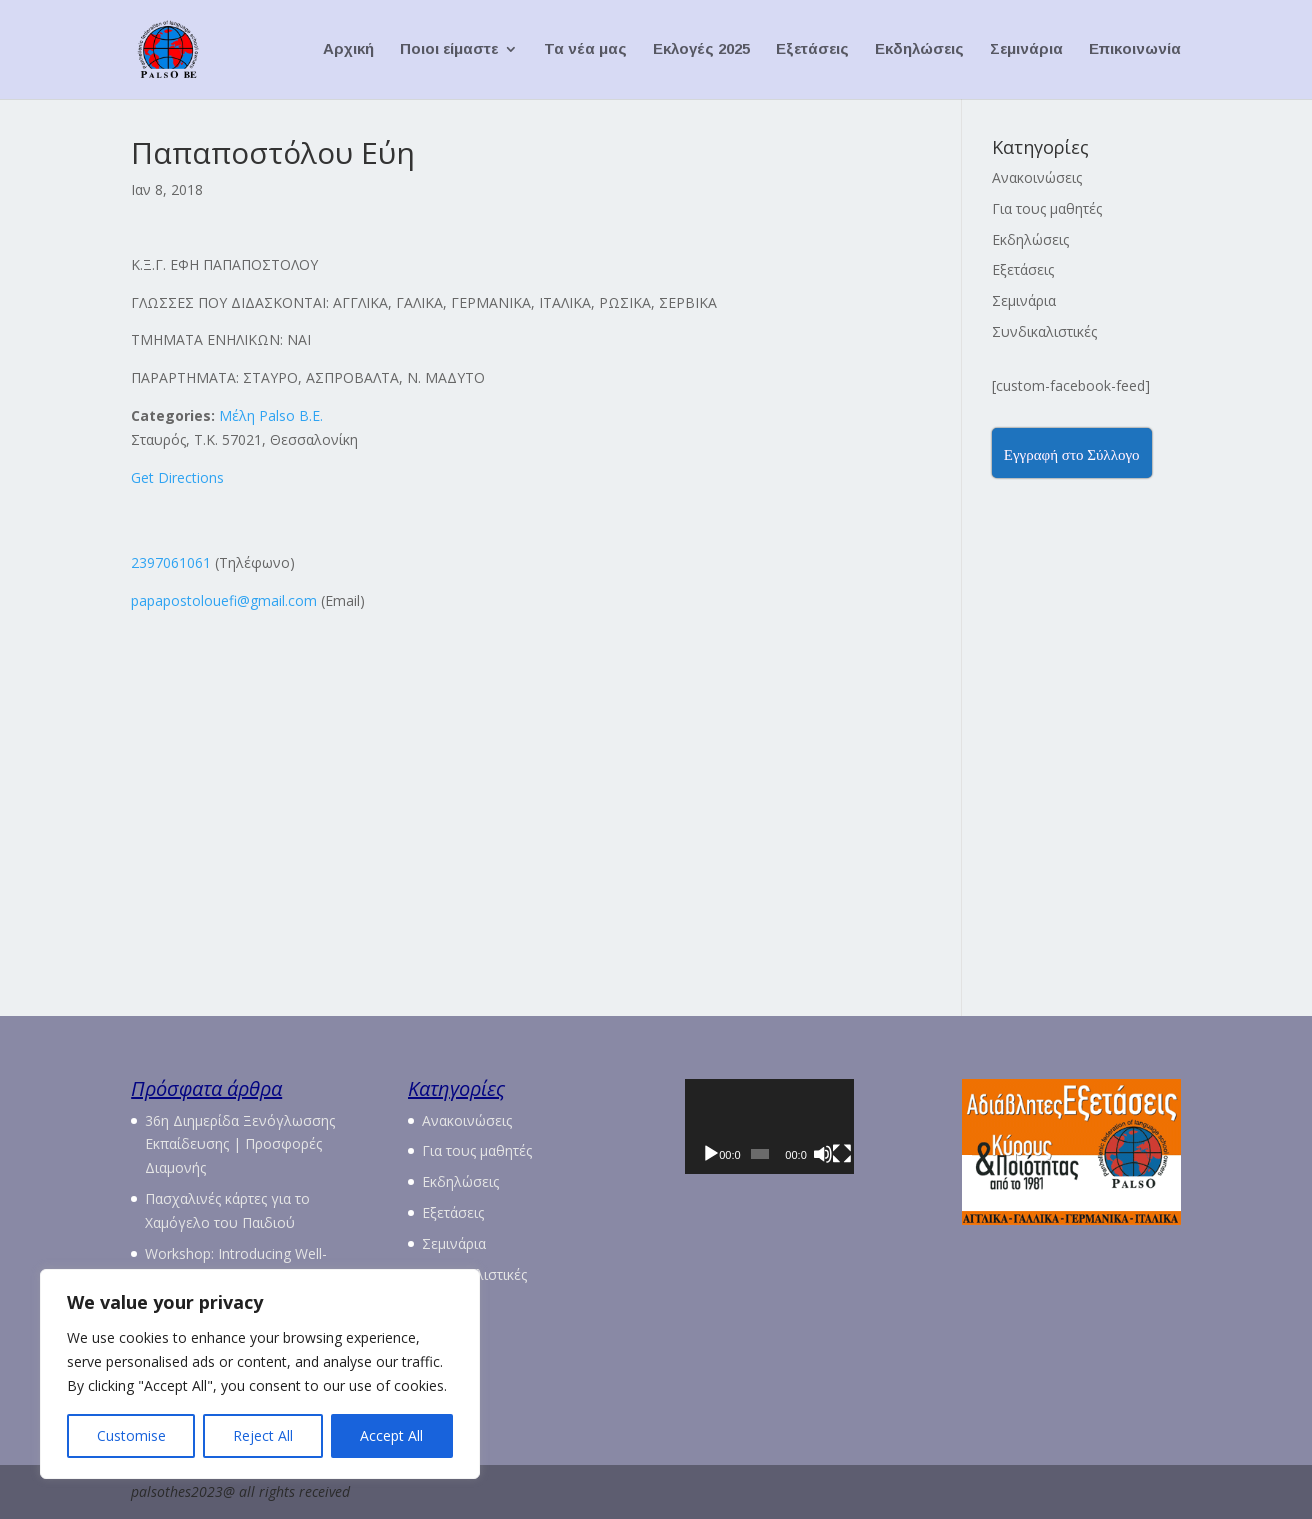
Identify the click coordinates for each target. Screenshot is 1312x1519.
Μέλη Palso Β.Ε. (271, 415)
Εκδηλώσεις (919, 50)
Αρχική (348, 50)
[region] (260, 1374)
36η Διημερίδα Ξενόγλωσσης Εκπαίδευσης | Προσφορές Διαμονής (240, 1144)
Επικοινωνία (1135, 50)
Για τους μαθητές (1047, 208)
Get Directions (177, 477)
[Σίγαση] (856, 1182)
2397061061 (171, 562)
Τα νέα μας (585, 50)
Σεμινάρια (1026, 50)
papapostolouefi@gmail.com (224, 600)
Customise (131, 1435)
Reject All (263, 1435)
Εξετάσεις (812, 50)
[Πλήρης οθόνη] (883, 1182)
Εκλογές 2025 (701, 50)
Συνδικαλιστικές (1044, 331)
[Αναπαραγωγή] (711, 1182)
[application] (794, 1140)
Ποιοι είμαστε (449, 50)
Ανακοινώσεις (1037, 177)
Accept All (391, 1435)
